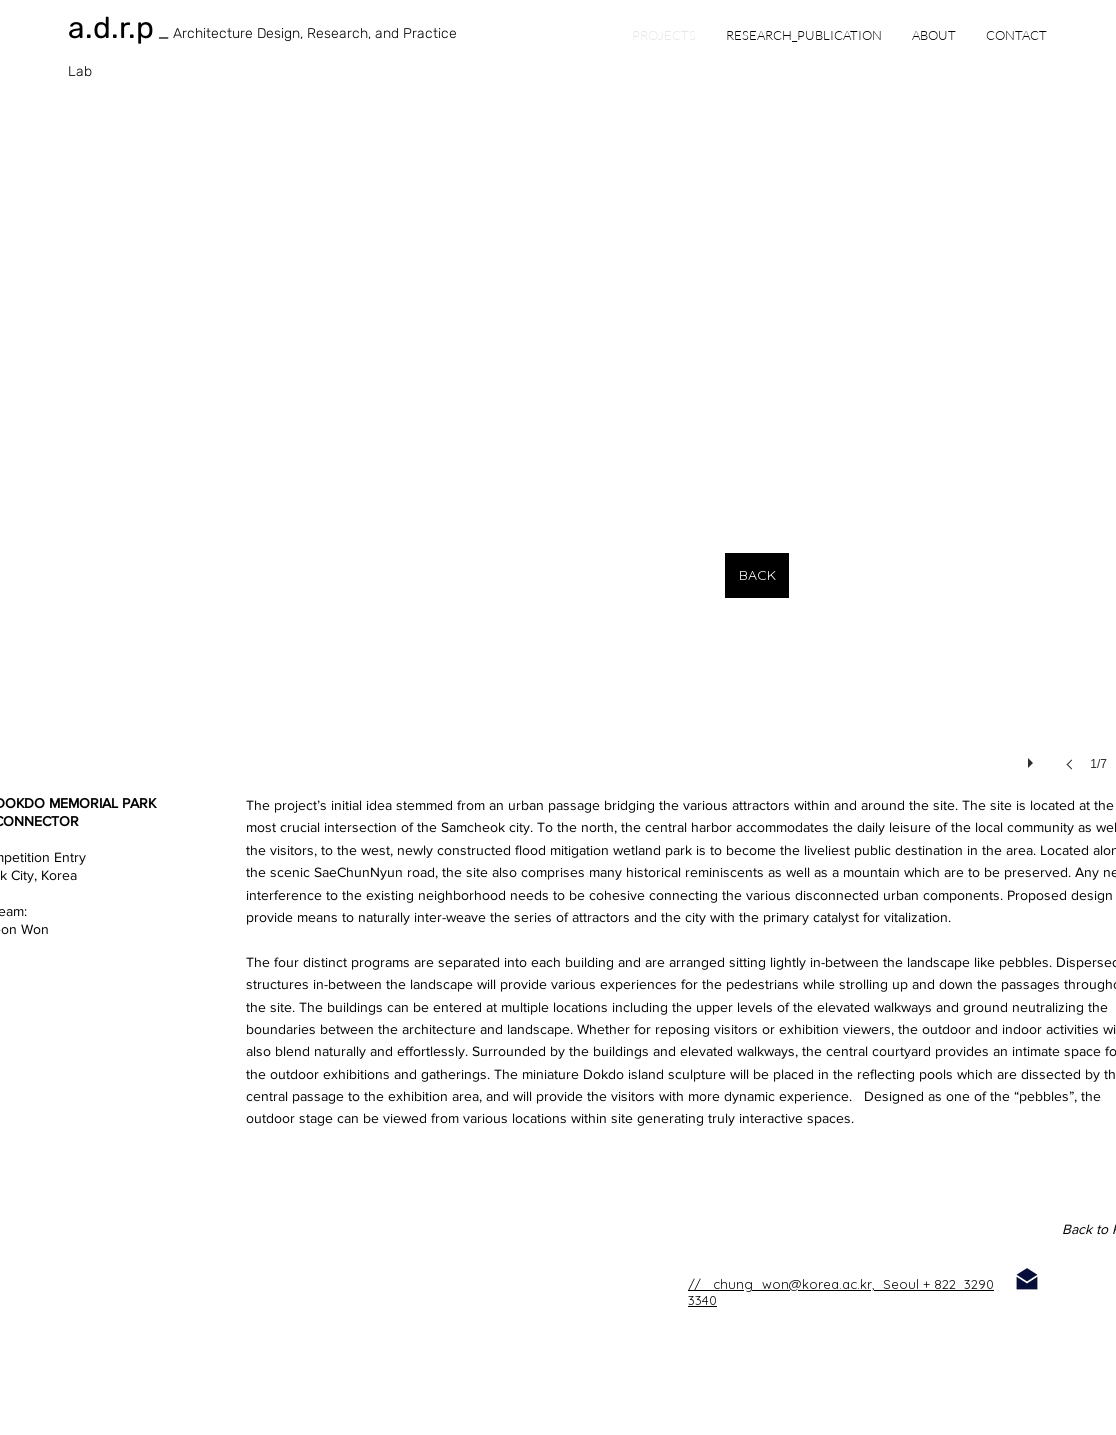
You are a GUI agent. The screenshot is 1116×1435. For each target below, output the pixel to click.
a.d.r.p (111, 28)
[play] (1033, 758)
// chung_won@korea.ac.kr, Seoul (803, 1284)
